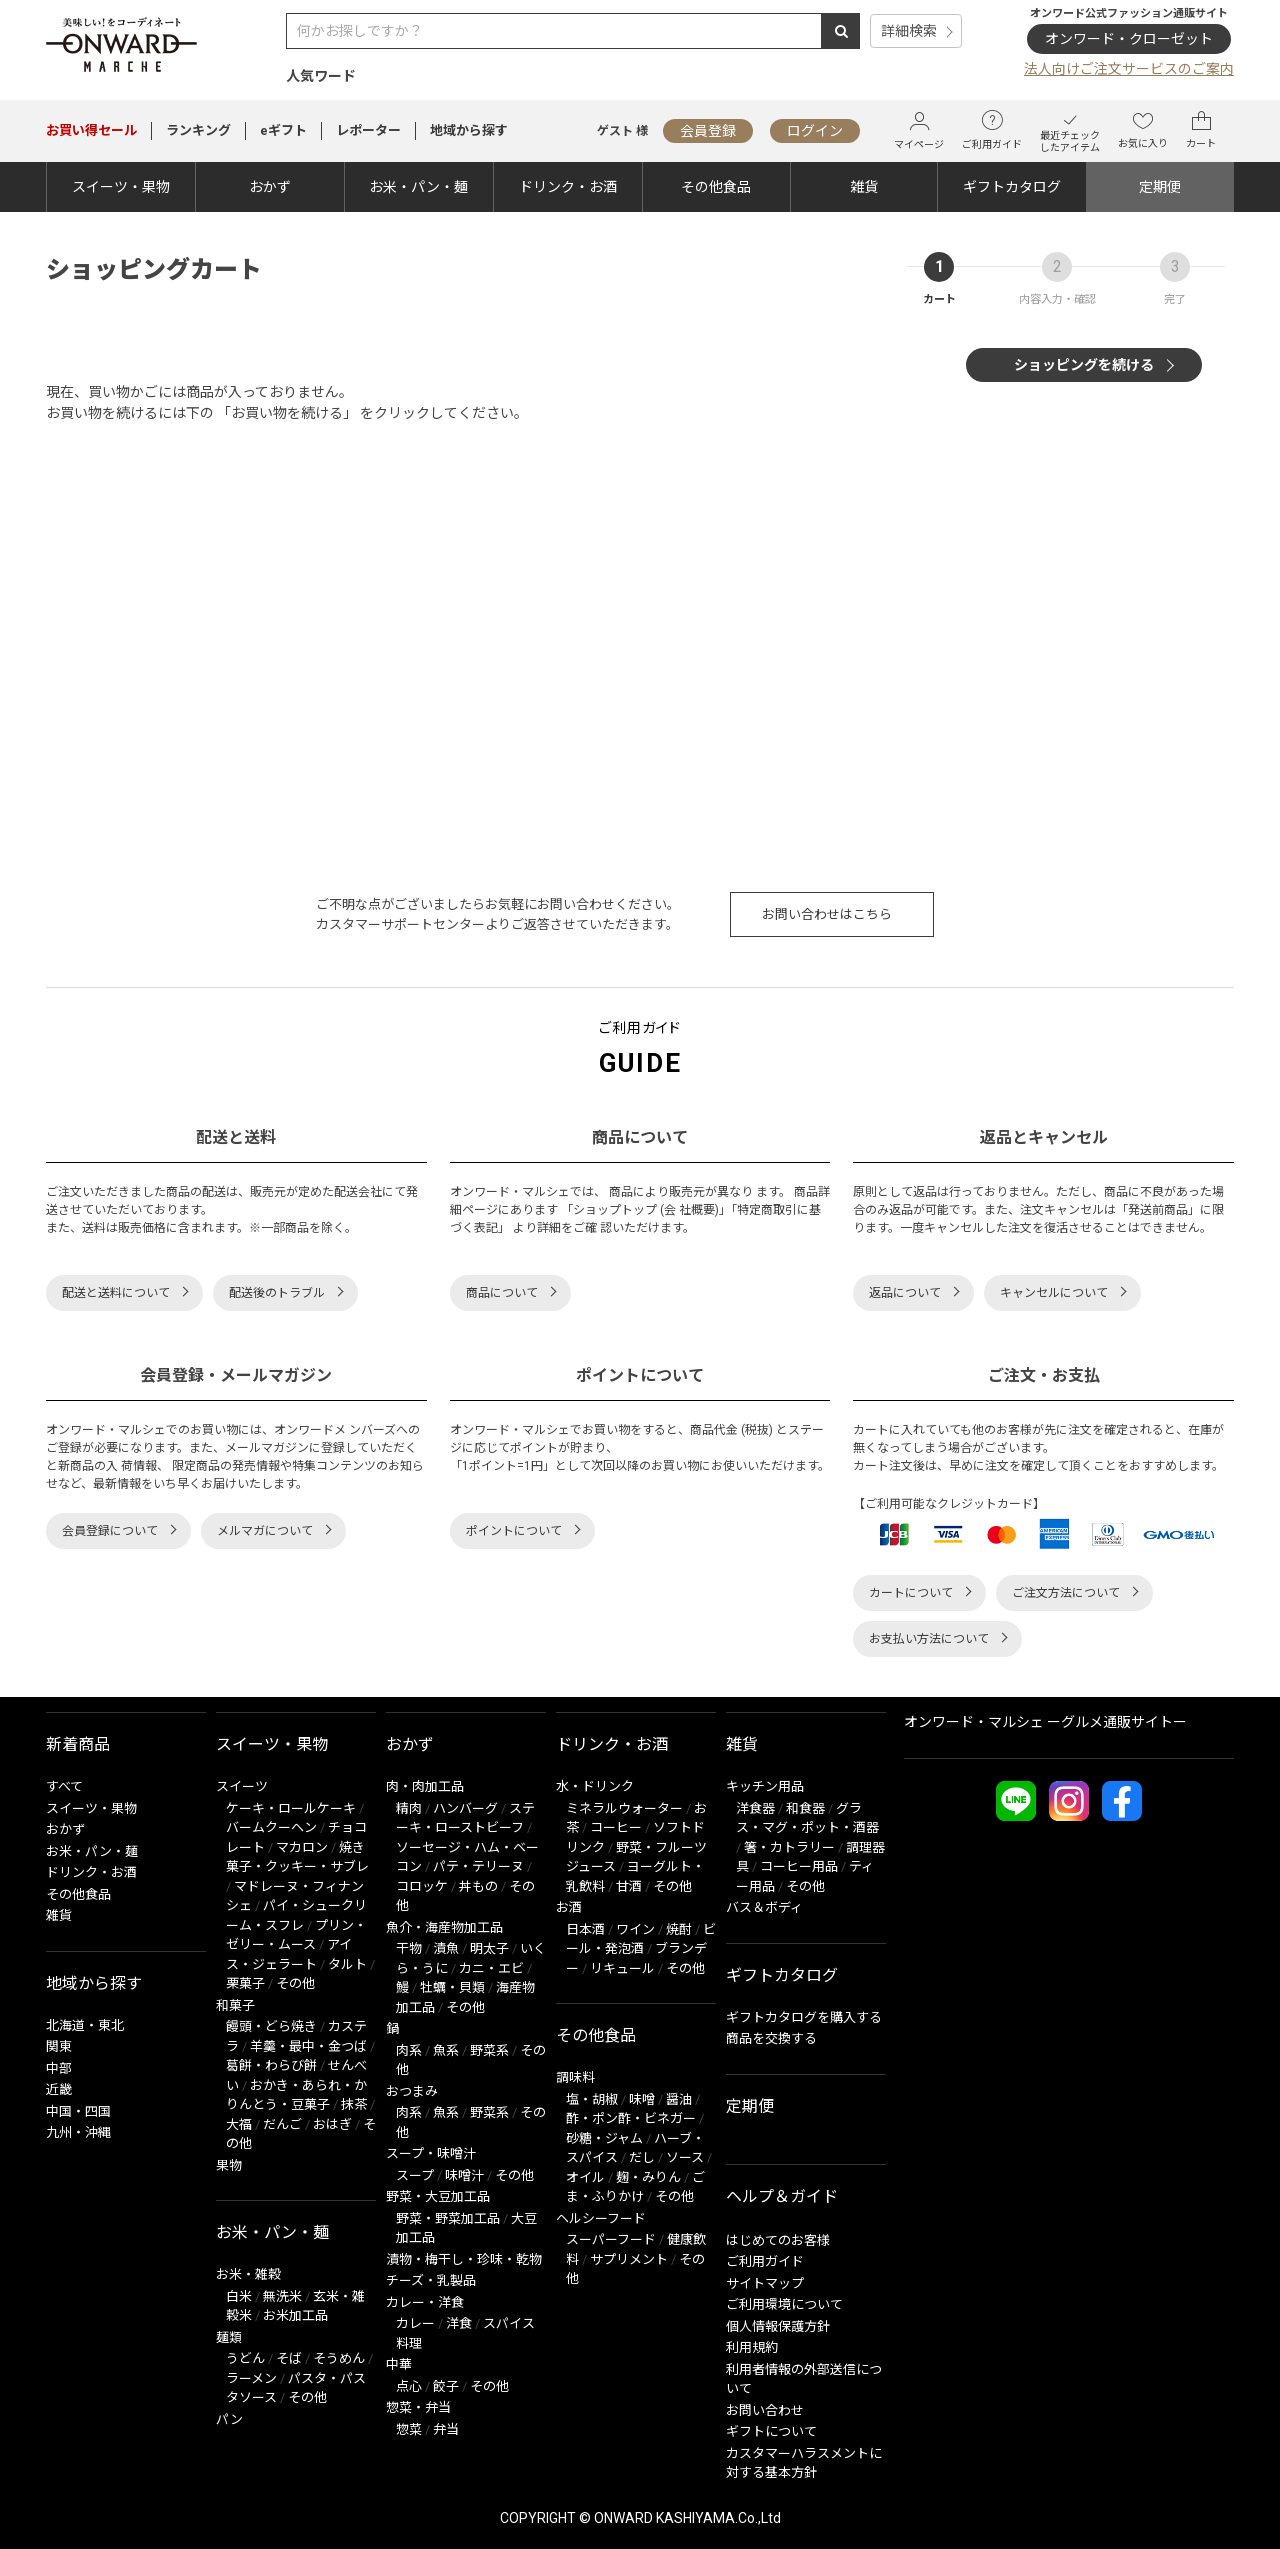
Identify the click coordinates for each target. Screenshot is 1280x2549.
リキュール (622, 1968)
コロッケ (422, 1886)
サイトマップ (765, 2283)
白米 (239, 2296)
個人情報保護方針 (778, 2326)
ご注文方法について (1066, 1593)
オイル (585, 2177)
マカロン (302, 1847)
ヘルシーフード (601, 2218)
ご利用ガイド (992, 130)
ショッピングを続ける (1084, 365)
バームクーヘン (271, 1827)
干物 (409, 1948)
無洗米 (282, 2296)
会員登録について (110, 1531)
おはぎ (332, 2124)
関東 (59, 2046)
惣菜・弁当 (418, 2407)
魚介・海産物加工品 (444, 1927)
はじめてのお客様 (778, 2240)
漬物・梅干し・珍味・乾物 (464, 2259)
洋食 (459, 2323)
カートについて (911, 1593)
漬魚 (446, 1948)
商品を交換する (771, 2038)
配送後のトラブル (277, 1293)
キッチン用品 (765, 1786)
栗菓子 (245, 1983)
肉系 (409, 2050)
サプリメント (629, 2259)
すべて (64, 1786)
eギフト (283, 130)
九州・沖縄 (78, 2132)
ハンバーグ (465, 1808)
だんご (282, 2124)
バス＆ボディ (764, 1907)
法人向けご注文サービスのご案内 (1129, 69)
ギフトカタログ (1012, 187)
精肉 (409, 1808)
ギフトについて (771, 2431)
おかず (270, 187)
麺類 (229, 2337)
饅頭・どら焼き (271, 2026)
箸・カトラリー (789, 1847)
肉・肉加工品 (425, 1786)
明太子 (489, 1948)
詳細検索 (909, 31)
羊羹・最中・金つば (308, 2046)
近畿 (59, 2089)
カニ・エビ (491, 1968)
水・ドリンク (595, 1786)
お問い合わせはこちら (827, 914)
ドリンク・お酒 (568, 187)
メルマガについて (265, 1531)
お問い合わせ (765, 2410)
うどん (245, 2358)
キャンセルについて (1054, 1293)
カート (1201, 130)
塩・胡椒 (592, 2099)
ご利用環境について (784, 2304)
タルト (347, 1964)
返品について (905, 1293)
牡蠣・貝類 (452, 1987)
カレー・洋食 (425, 2302)
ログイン (815, 131)
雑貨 (864, 187)
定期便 (1160, 187)
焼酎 (679, 1929)
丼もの (478, 1886)
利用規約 (752, 2347)
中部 (59, 2068)
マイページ (919, 130)
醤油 (679, 2099)
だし (642, 2157)
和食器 (805, 1808)
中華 (399, 2364)
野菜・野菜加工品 (448, 2218)
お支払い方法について (929, 1639)
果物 (229, 2165)
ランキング (198, 130)
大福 (239, 2124)
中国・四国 (78, 2111)
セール (91, 130)
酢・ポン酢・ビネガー (631, 2118)
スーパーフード (611, 2239)
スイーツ (242, 1786)
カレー (415, 2323)
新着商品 (78, 1744)
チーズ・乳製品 (431, 2280)
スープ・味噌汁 (431, 2153)
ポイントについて (514, 1531)
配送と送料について (116, 1293)
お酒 (569, 1907)
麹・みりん (648, 2177)
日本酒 (585, 1929)
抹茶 (354, 2104)
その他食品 (716, 187)
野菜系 (489, 2050)
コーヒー (616, 1827)
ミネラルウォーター (624, 1808)
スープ (415, 2175)
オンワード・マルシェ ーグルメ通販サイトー (1045, 1722)
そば (289, 2358)
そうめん (339, 2358)
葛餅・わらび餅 (271, 2065)
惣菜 (409, 2429)
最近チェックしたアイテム (1070, 130)
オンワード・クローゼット (1129, 39)
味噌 (642, 2099)
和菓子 (235, 2005)
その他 (295, 1983)
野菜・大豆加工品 (438, 2196)
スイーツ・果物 (121, 187)
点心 (409, 2386)
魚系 (446, 2050)
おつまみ (412, 2091)
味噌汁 (464, 2175)
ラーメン (251, 2378)
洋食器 (755, 1808)
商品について (502, 1293)
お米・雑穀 (248, 2274)
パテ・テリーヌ (478, 1866)
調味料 (575, 2077)
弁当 (446, 2429)
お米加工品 (295, 2315)
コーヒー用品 (799, 1866)
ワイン (635, 1929)
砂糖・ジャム (604, 2138)
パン (229, 2419)
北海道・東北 (85, 2025)
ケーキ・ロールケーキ (291, 1808)
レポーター (368, 130)
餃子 (446, 2386)
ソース (685, 2157)
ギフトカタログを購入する (804, 2017)
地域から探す (469, 130)
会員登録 (708, 131)
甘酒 (629, 1886)
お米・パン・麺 (418, 187)
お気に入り (1143, 130)
